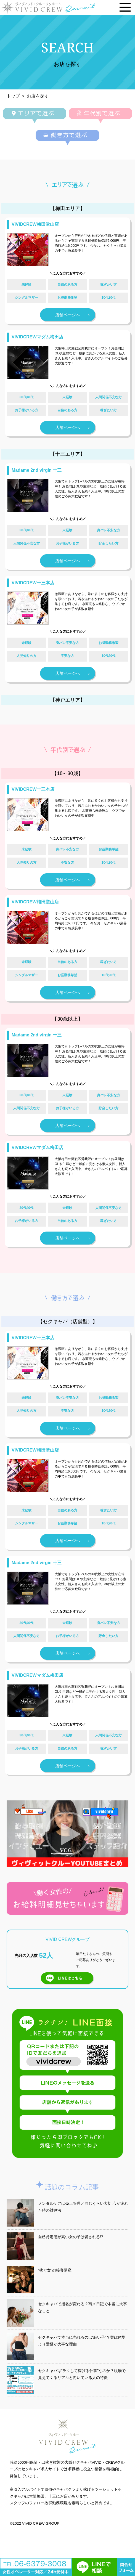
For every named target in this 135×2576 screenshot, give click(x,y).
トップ (13, 96)
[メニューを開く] (125, 7)
